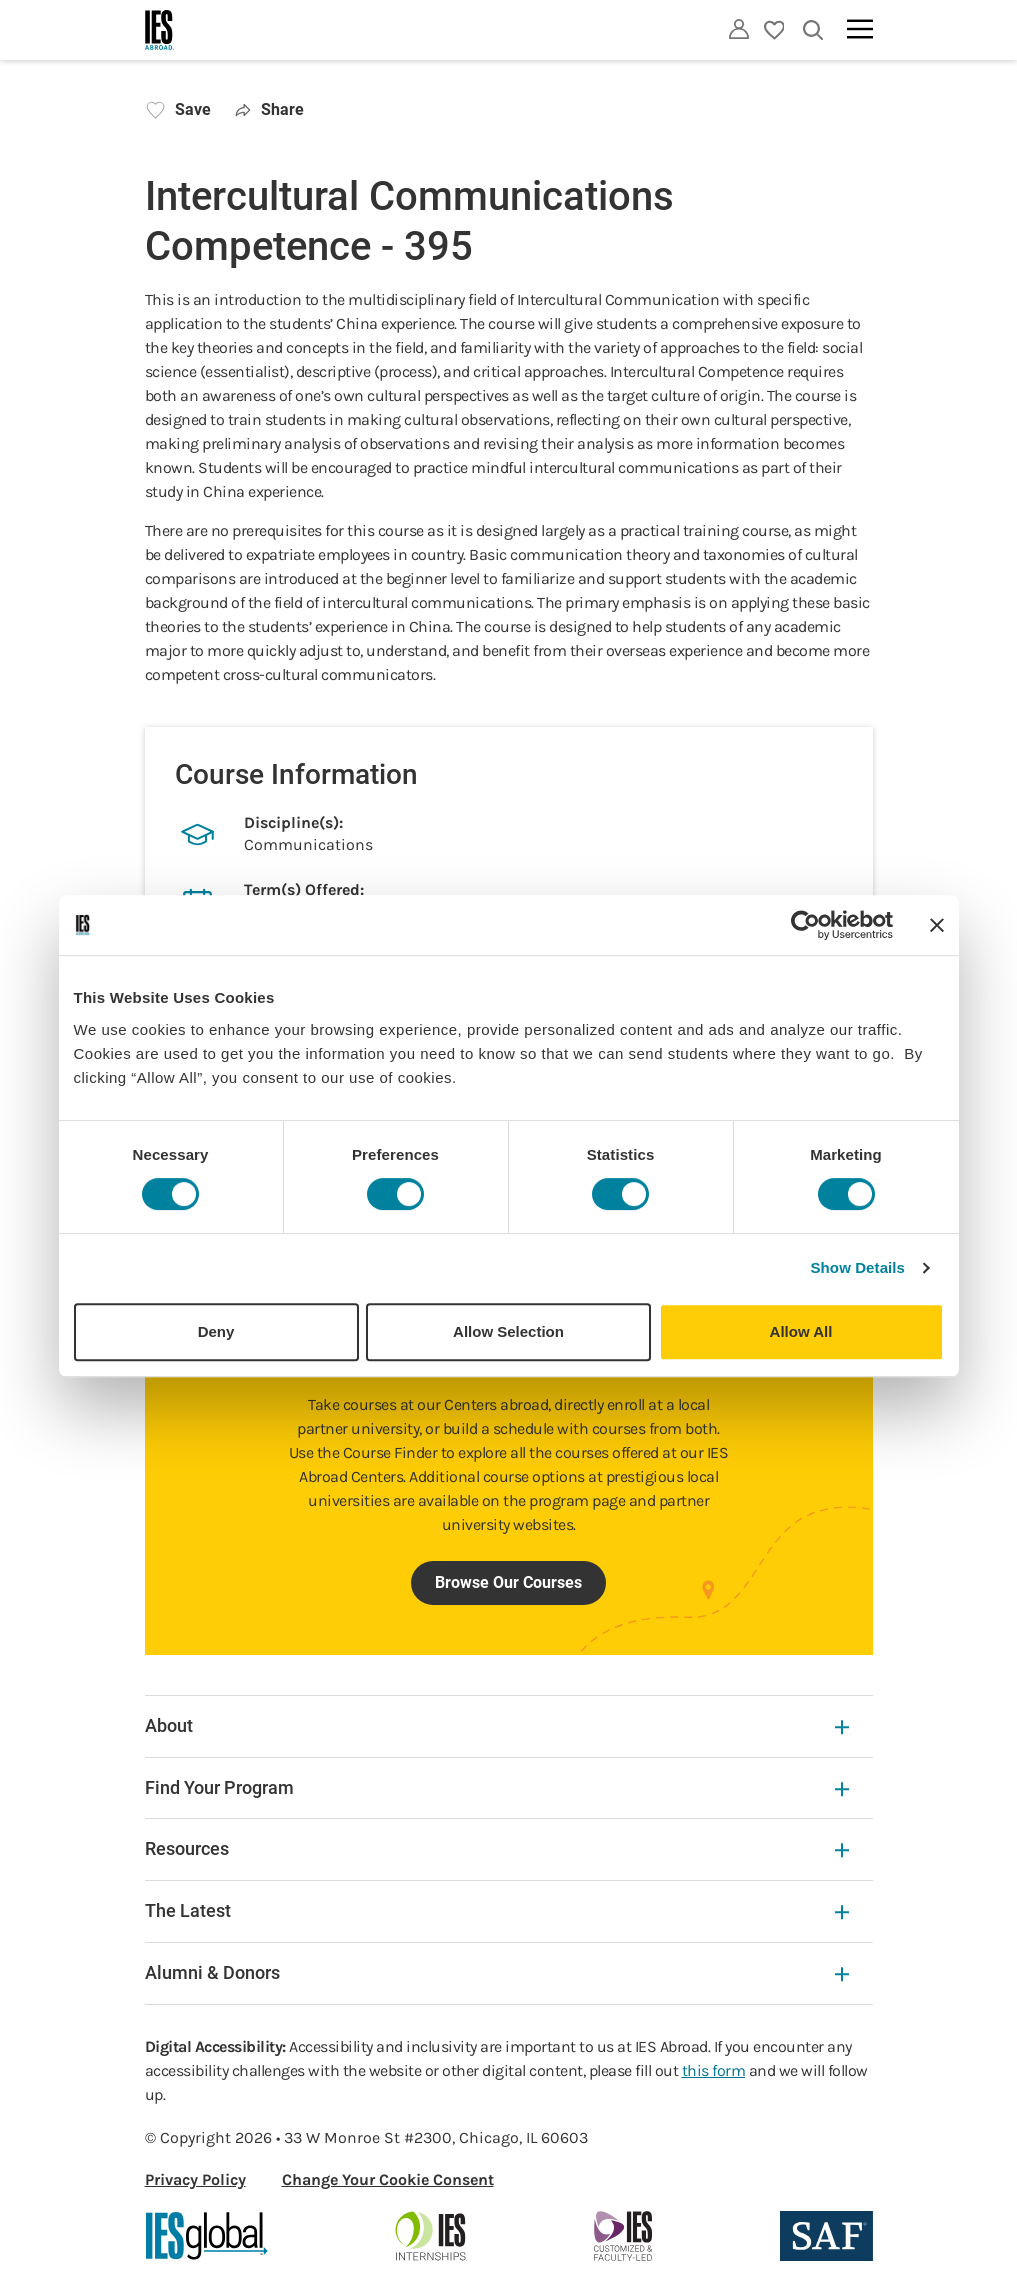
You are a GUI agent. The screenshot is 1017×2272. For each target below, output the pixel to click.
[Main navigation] (860, 29)
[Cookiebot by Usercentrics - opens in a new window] (805, 925)
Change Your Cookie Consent (388, 2179)
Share (270, 109)
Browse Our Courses (508, 1582)
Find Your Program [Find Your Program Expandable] (497, 1787)
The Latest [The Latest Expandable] (497, 1910)
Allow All (801, 1331)
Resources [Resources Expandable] (497, 1848)
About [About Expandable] (497, 1725)
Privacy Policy (195, 2179)
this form (714, 2070)
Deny (216, 1331)
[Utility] (739, 29)
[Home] (160, 30)
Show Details (858, 1267)
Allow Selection (508, 1331)
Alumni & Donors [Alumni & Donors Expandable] (497, 1972)
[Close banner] (937, 925)
